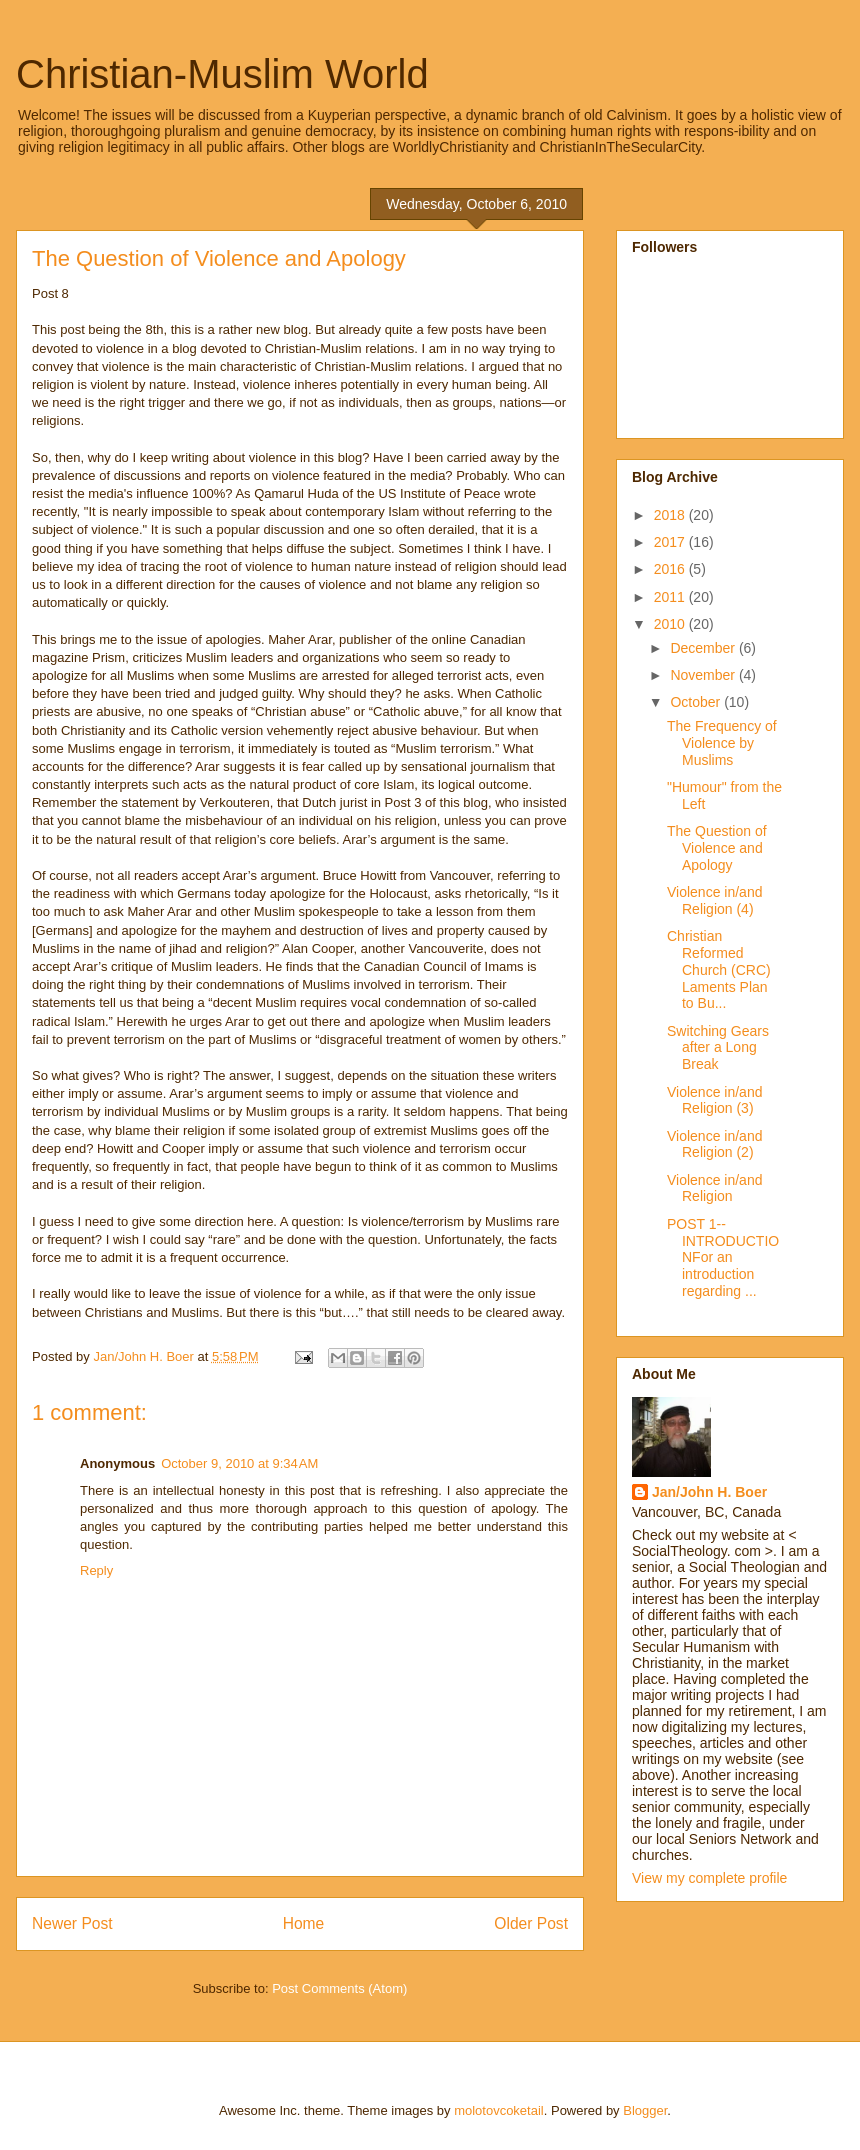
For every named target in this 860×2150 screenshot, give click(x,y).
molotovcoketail (499, 2110)
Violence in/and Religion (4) (714, 900)
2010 (671, 624)
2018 (671, 515)
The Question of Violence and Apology (717, 848)
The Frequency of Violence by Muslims (722, 743)
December (704, 648)
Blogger (645, 2110)
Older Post (531, 1923)
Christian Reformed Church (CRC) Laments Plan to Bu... (719, 969)
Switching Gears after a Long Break (718, 1048)
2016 (671, 569)
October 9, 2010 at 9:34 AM (239, 1463)
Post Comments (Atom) (339, 1988)
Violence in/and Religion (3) (714, 1100)
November (704, 675)
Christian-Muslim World (222, 74)
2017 (671, 542)
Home (304, 1923)
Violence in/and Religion (714, 1188)
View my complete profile (709, 1878)
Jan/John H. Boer (709, 1492)
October (697, 702)
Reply (96, 1570)
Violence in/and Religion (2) (714, 1144)
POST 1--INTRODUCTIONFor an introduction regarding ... (723, 1257)
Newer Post (72, 1923)
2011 (671, 597)
